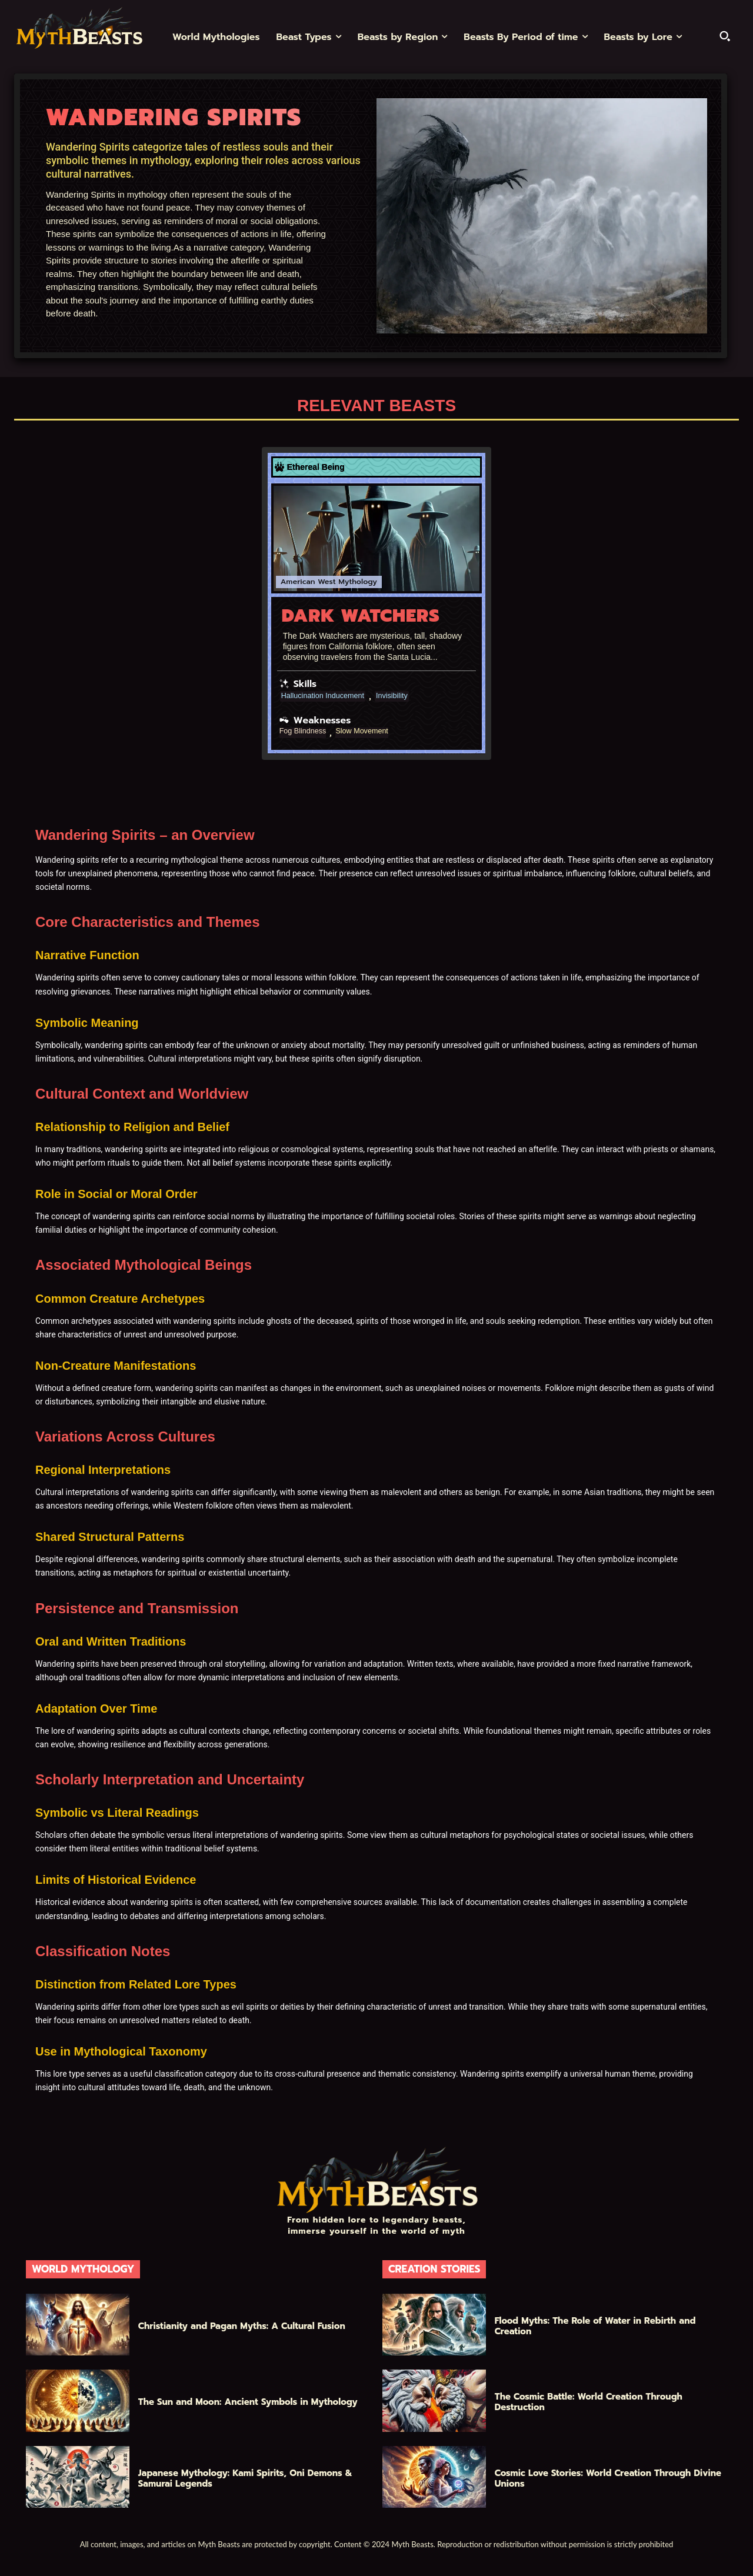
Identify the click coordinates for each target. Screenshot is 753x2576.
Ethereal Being (316, 467)
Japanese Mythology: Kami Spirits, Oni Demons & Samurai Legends (245, 2478)
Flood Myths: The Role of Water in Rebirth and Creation (595, 2325)
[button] (725, 36)
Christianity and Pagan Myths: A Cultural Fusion (241, 2325)
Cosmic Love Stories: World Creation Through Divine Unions (608, 2478)
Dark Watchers (361, 615)
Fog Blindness (305, 731)
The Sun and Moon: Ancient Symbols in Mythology (248, 2401)
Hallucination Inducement (327, 695)
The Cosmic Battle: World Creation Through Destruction (588, 2401)
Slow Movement (370, 731)
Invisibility (403, 695)
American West (307, 581)
